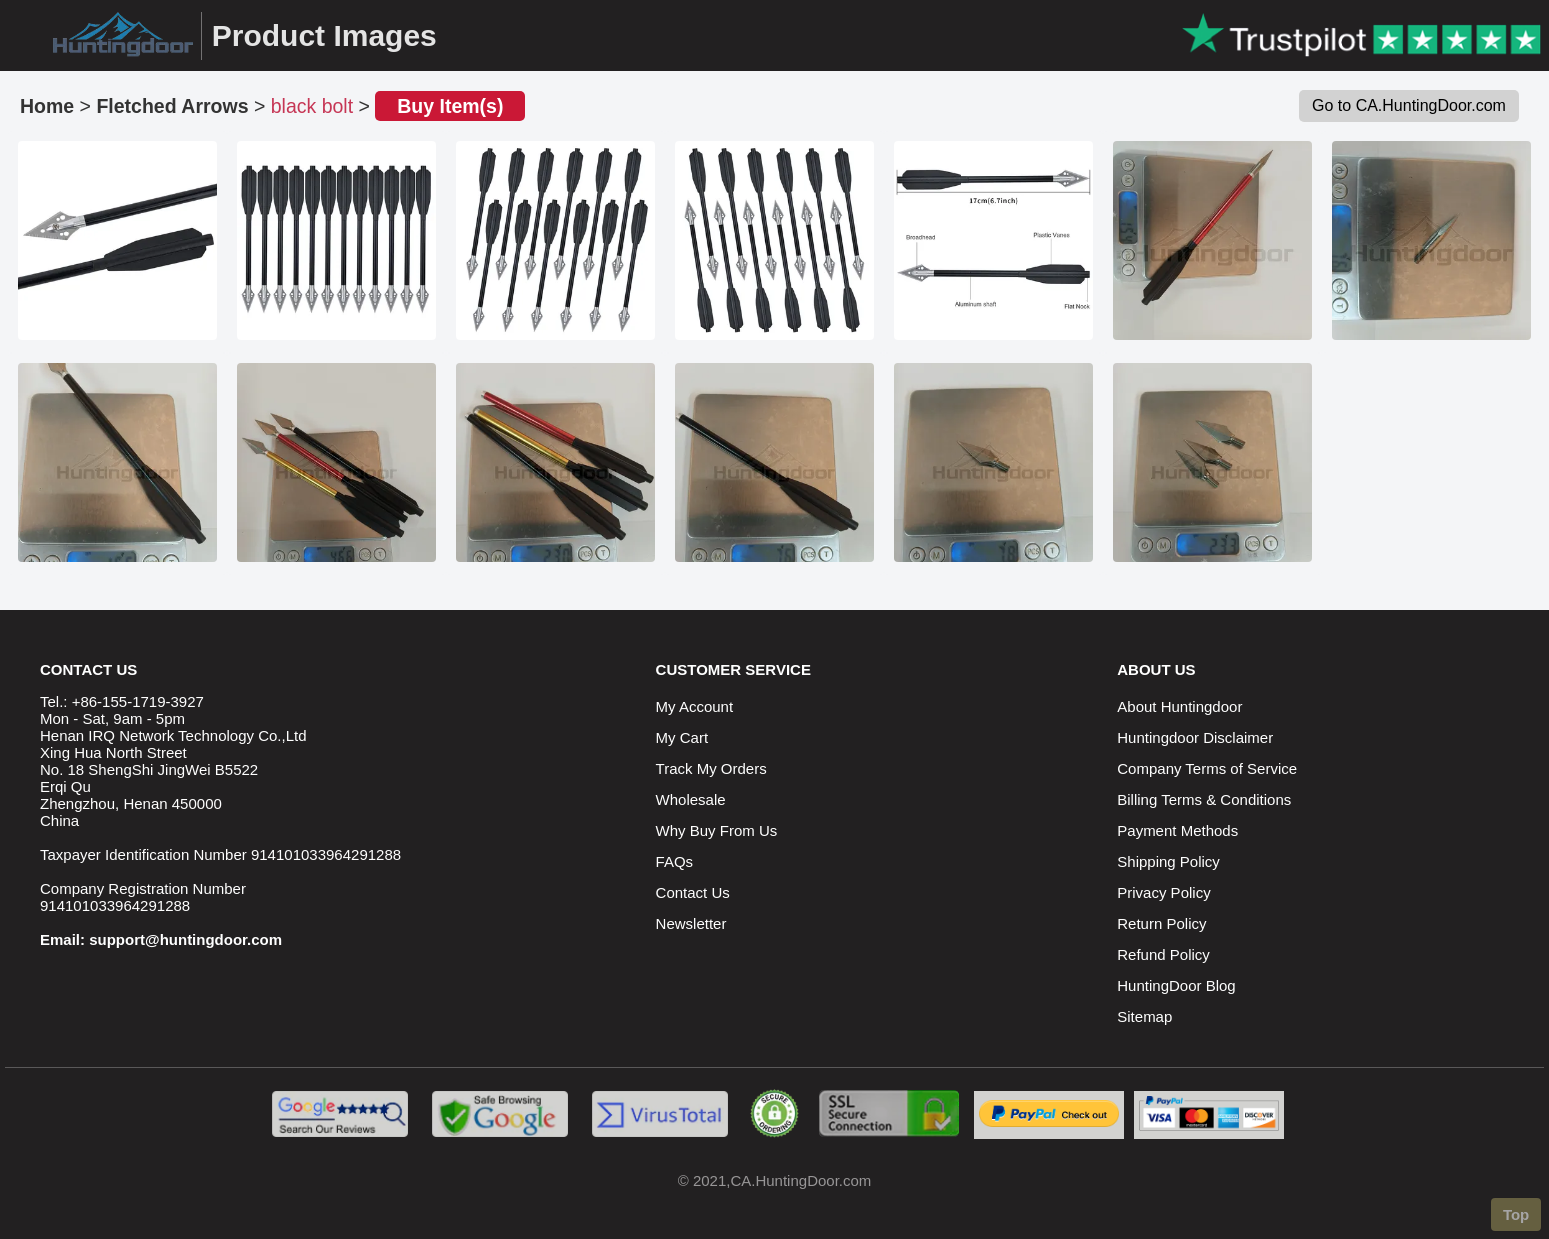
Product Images (324, 35)
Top (1516, 1214)
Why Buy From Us (717, 830)
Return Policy (1161, 923)
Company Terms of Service (1207, 768)
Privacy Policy (1163, 892)
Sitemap (1144, 1016)
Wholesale (691, 799)
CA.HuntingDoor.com (800, 1180)
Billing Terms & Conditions (1204, 799)
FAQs (675, 861)
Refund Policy (1163, 954)
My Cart (682, 737)
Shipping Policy (1168, 861)
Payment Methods (1177, 830)
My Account (695, 706)
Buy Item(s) (450, 106)
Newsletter (691, 923)
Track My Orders (711, 768)
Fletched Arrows (172, 106)
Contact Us (693, 892)
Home (47, 106)
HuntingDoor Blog (1176, 985)
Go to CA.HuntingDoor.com (1409, 105)
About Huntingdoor (1179, 706)
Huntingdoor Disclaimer (1195, 737)
